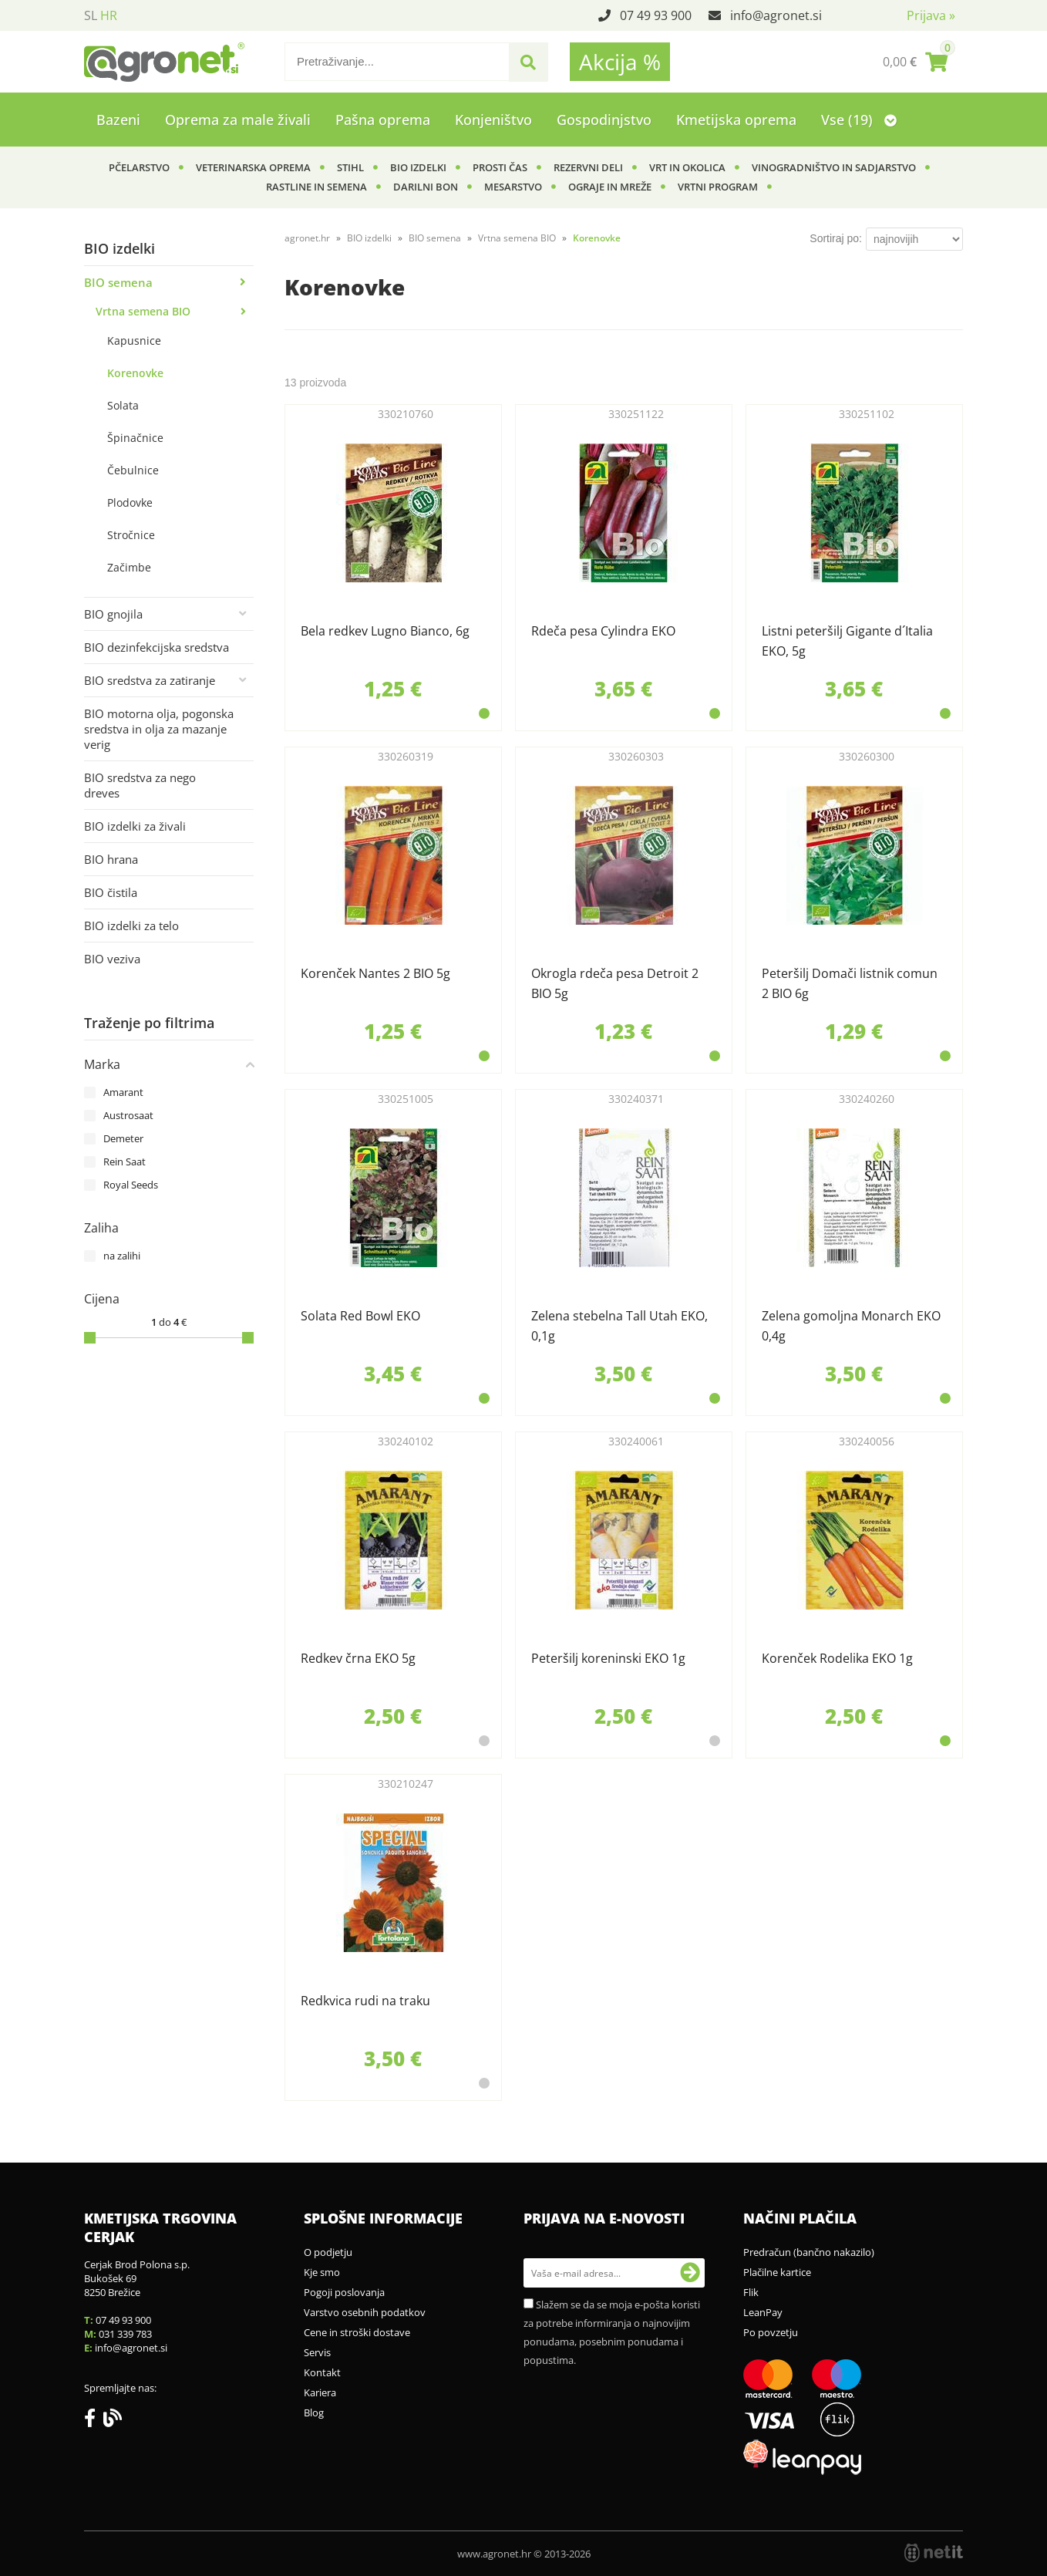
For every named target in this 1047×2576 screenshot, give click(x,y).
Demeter (123, 1138)
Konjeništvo (493, 119)
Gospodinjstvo (604, 119)
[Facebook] (93, 2421)
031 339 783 (125, 2334)
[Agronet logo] (164, 62)
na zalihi (121, 1256)
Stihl (350, 167)
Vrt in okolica (687, 167)
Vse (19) (859, 119)
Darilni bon (425, 187)
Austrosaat (128, 1115)
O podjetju (328, 2252)
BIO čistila (110, 892)
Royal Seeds (130, 1185)
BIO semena (118, 282)
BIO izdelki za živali (135, 826)
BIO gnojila (113, 614)
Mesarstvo (513, 187)
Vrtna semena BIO (143, 311)
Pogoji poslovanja (344, 2292)
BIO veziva (112, 958)
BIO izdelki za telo (131, 925)
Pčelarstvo (139, 167)
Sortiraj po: (836, 238)
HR (108, 15)
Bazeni (118, 119)
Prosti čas (500, 167)
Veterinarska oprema (253, 167)
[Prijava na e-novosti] (690, 2273)
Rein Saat (124, 1161)
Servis (317, 2352)
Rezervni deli (588, 167)
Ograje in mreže (609, 187)
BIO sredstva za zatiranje (149, 680)
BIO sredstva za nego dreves (140, 785)
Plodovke (130, 502)
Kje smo (322, 2272)
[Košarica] (915, 61)
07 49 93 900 (656, 15)
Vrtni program (718, 187)
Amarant (123, 1092)
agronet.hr (307, 237)
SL (90, 15)
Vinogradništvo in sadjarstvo (834, 167)
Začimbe (129, 567)
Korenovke (135, 373)
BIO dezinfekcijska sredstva (156, 647)
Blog (314, 2412)
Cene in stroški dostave (357, 2332)
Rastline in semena (316, 187)
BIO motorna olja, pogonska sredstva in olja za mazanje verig (159, 729)
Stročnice (131, 535)
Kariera (320, 2392)
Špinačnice (135, 437)
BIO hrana (111, 859)
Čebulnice (133, 470)
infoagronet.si (776, 15)
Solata (123, 405)
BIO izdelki (418, 167)
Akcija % (620, 61)
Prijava (931, 15)
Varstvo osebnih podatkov (365, 2312)
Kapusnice (134, 340)
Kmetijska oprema (736, 119)
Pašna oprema (382, 119)
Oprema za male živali (238, 119)
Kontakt (322, 2372)
